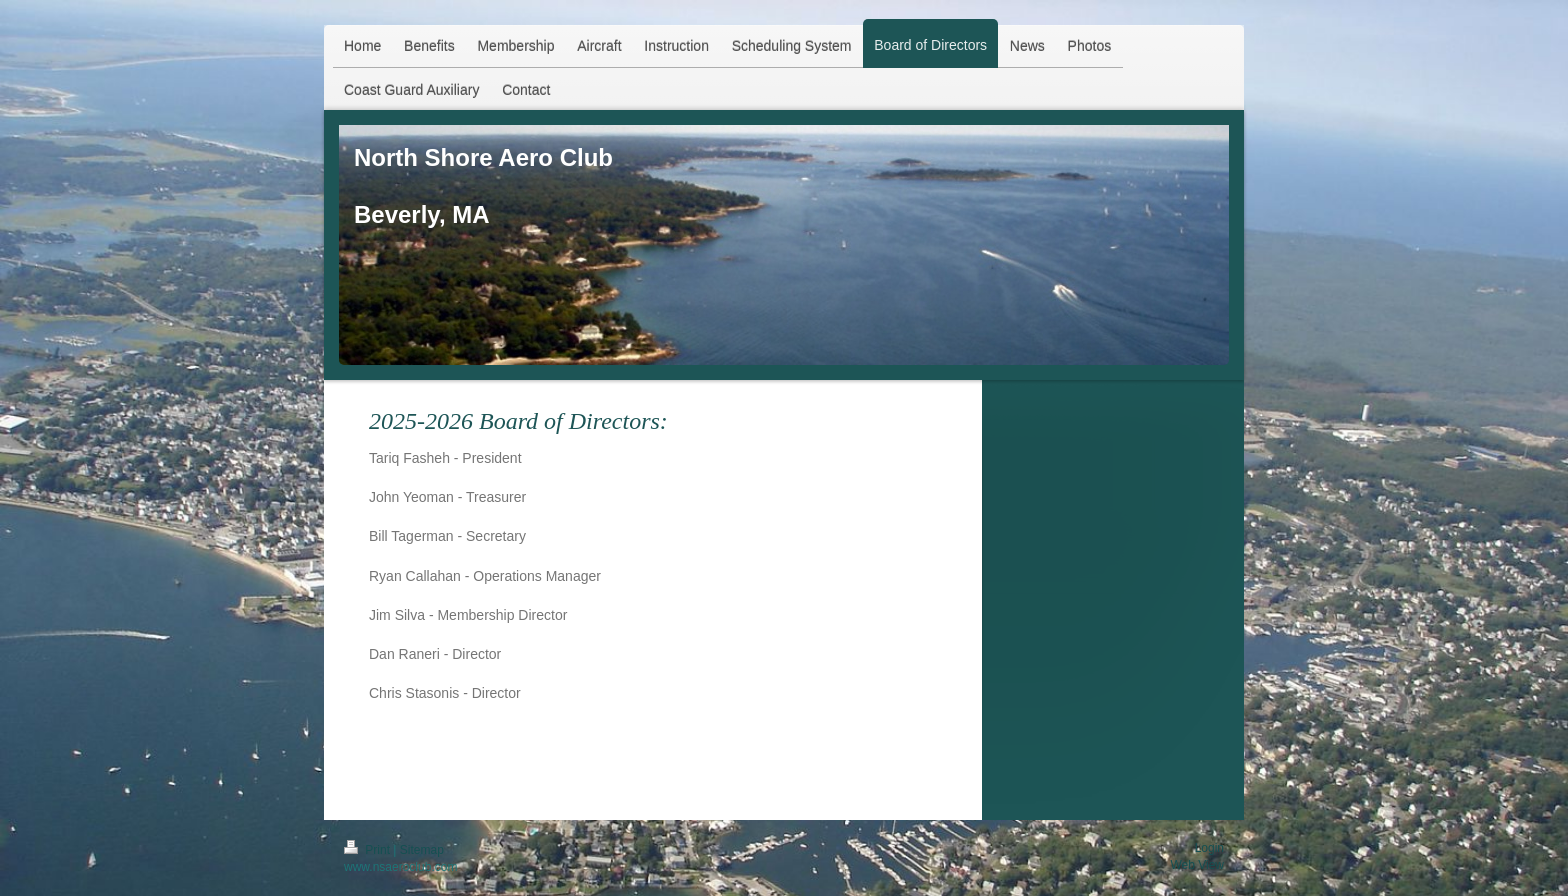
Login (1209, 848)
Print (368, 850)
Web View (1197, 865)
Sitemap (422, 850)
